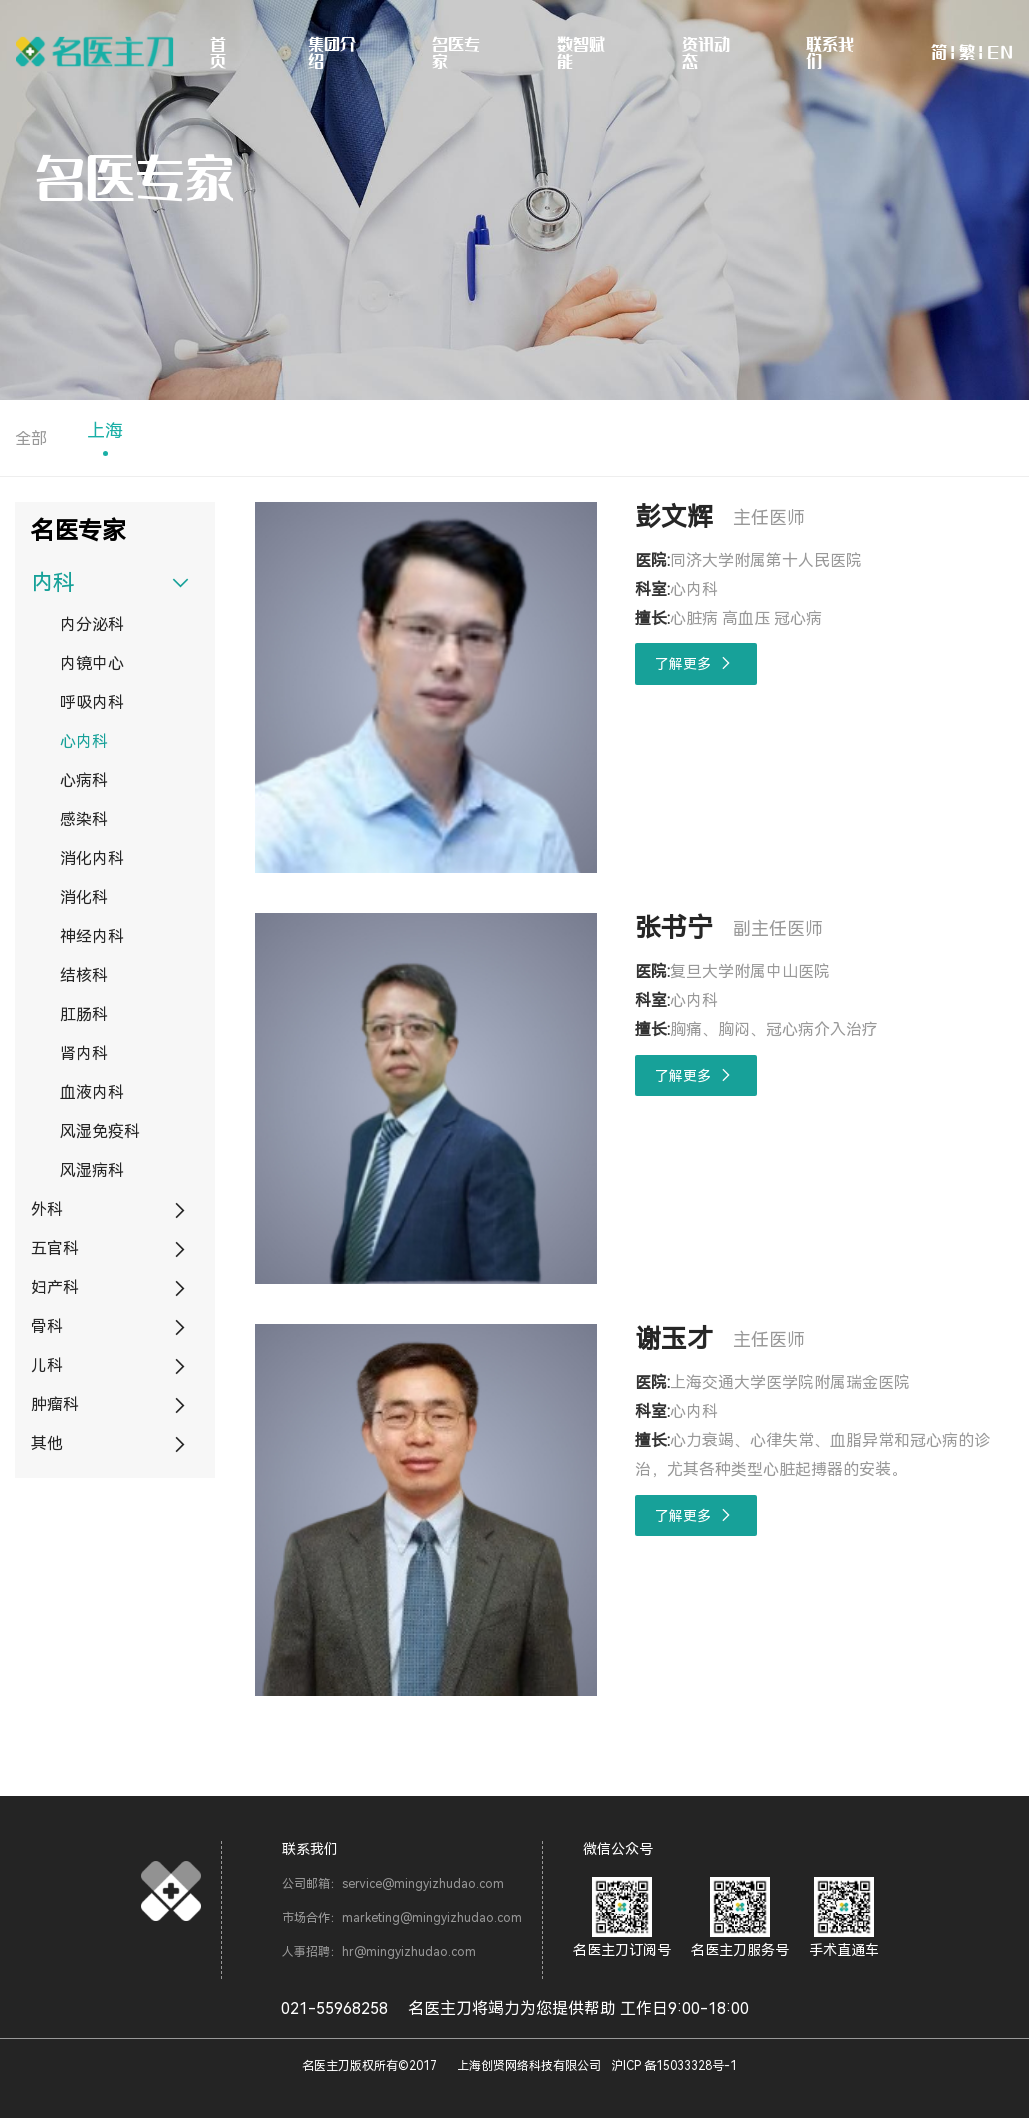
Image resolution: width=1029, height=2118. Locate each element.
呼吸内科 (92, 702)
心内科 (84, 741)
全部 (31, 438)
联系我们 (830, 52)
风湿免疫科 (100, 1131)
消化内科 (92, 858)
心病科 (84, 780)
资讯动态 (706, 52)
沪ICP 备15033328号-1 (674, 2066)
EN (1000, 52)
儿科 (47, 1365)
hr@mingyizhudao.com (409, 1952)
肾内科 (84, 1053)
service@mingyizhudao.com (423, 1884)
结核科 (84, 975)
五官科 (55, 1248)
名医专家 (456, 52)
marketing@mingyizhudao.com (432, 1918)
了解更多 (696, 663)
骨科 (47, 1326)
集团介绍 (332, 52)
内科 (53, 582)
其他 (47, 1443)
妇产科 (55, 1287)
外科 (47, 1209)
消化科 (84, 897)
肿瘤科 (55, 1404)
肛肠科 (84, 1014)
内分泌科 (92, 624)
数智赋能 (581, 52)
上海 (105, 430)
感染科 (84, 819)
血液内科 (92, 1092)
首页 (218, 52)
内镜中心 (92, 663)
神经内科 (92, 936)
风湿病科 (92, 1170)
